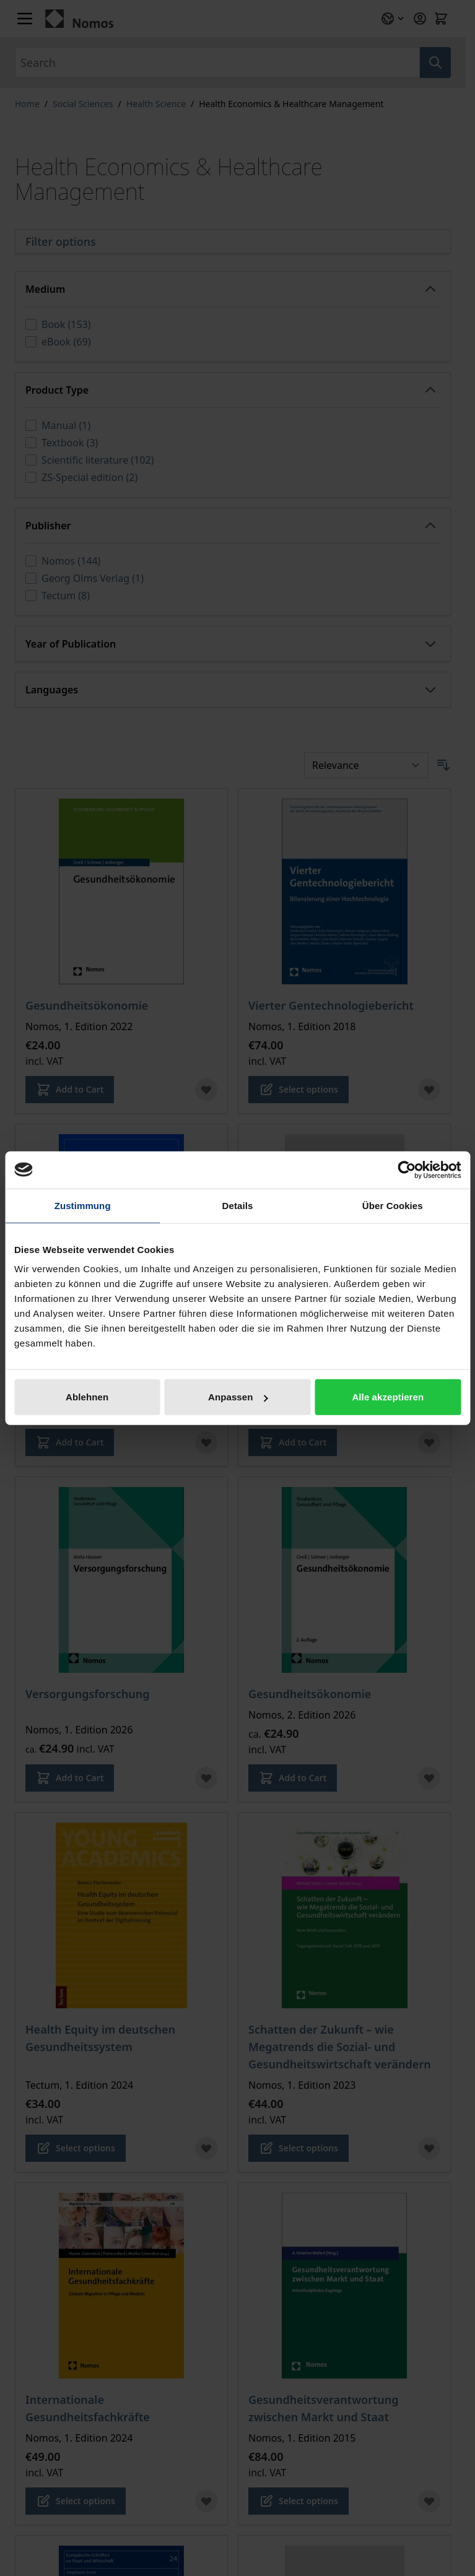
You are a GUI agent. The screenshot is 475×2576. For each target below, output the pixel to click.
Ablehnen (87, 1397)
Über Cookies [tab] (392, 1205)
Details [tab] (237, 1205)
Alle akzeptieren (388, 1397)
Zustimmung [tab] (82, 1205)
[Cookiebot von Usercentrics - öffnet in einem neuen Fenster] (406, 1169)
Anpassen (238, 1397)
